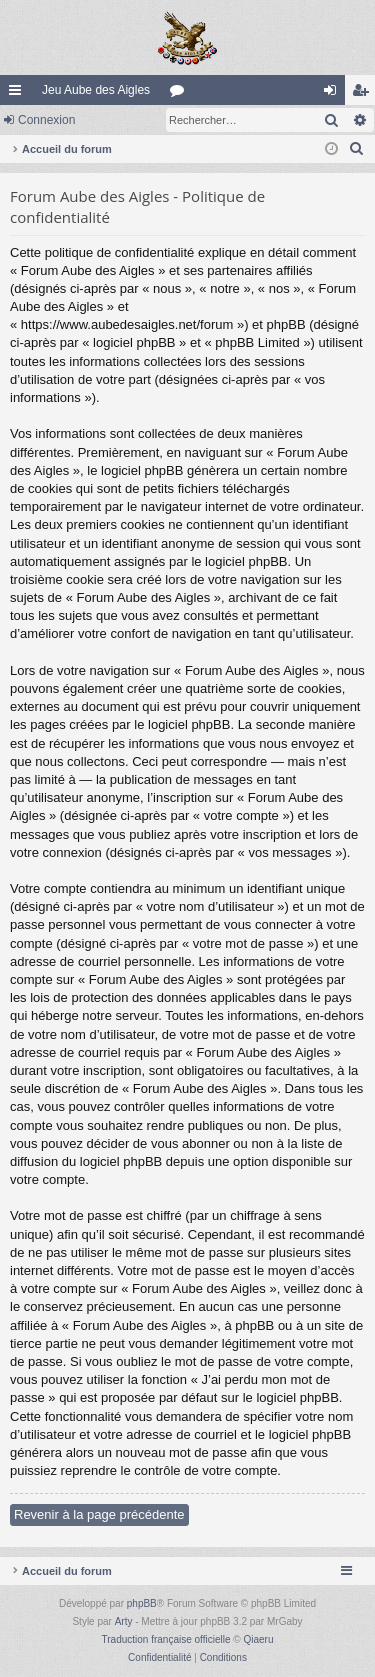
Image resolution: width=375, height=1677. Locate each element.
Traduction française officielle (166, 1639)
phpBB (142, 1603)
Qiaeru (258, 1639)
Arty (124, 1621)
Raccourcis (19, 94)
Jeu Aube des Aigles (96, 90)
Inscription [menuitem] (364, 94)
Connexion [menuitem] (334, 94)
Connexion (46, 120)
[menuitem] (357, 149)
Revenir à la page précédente (99, 1514)
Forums (181, 94)
